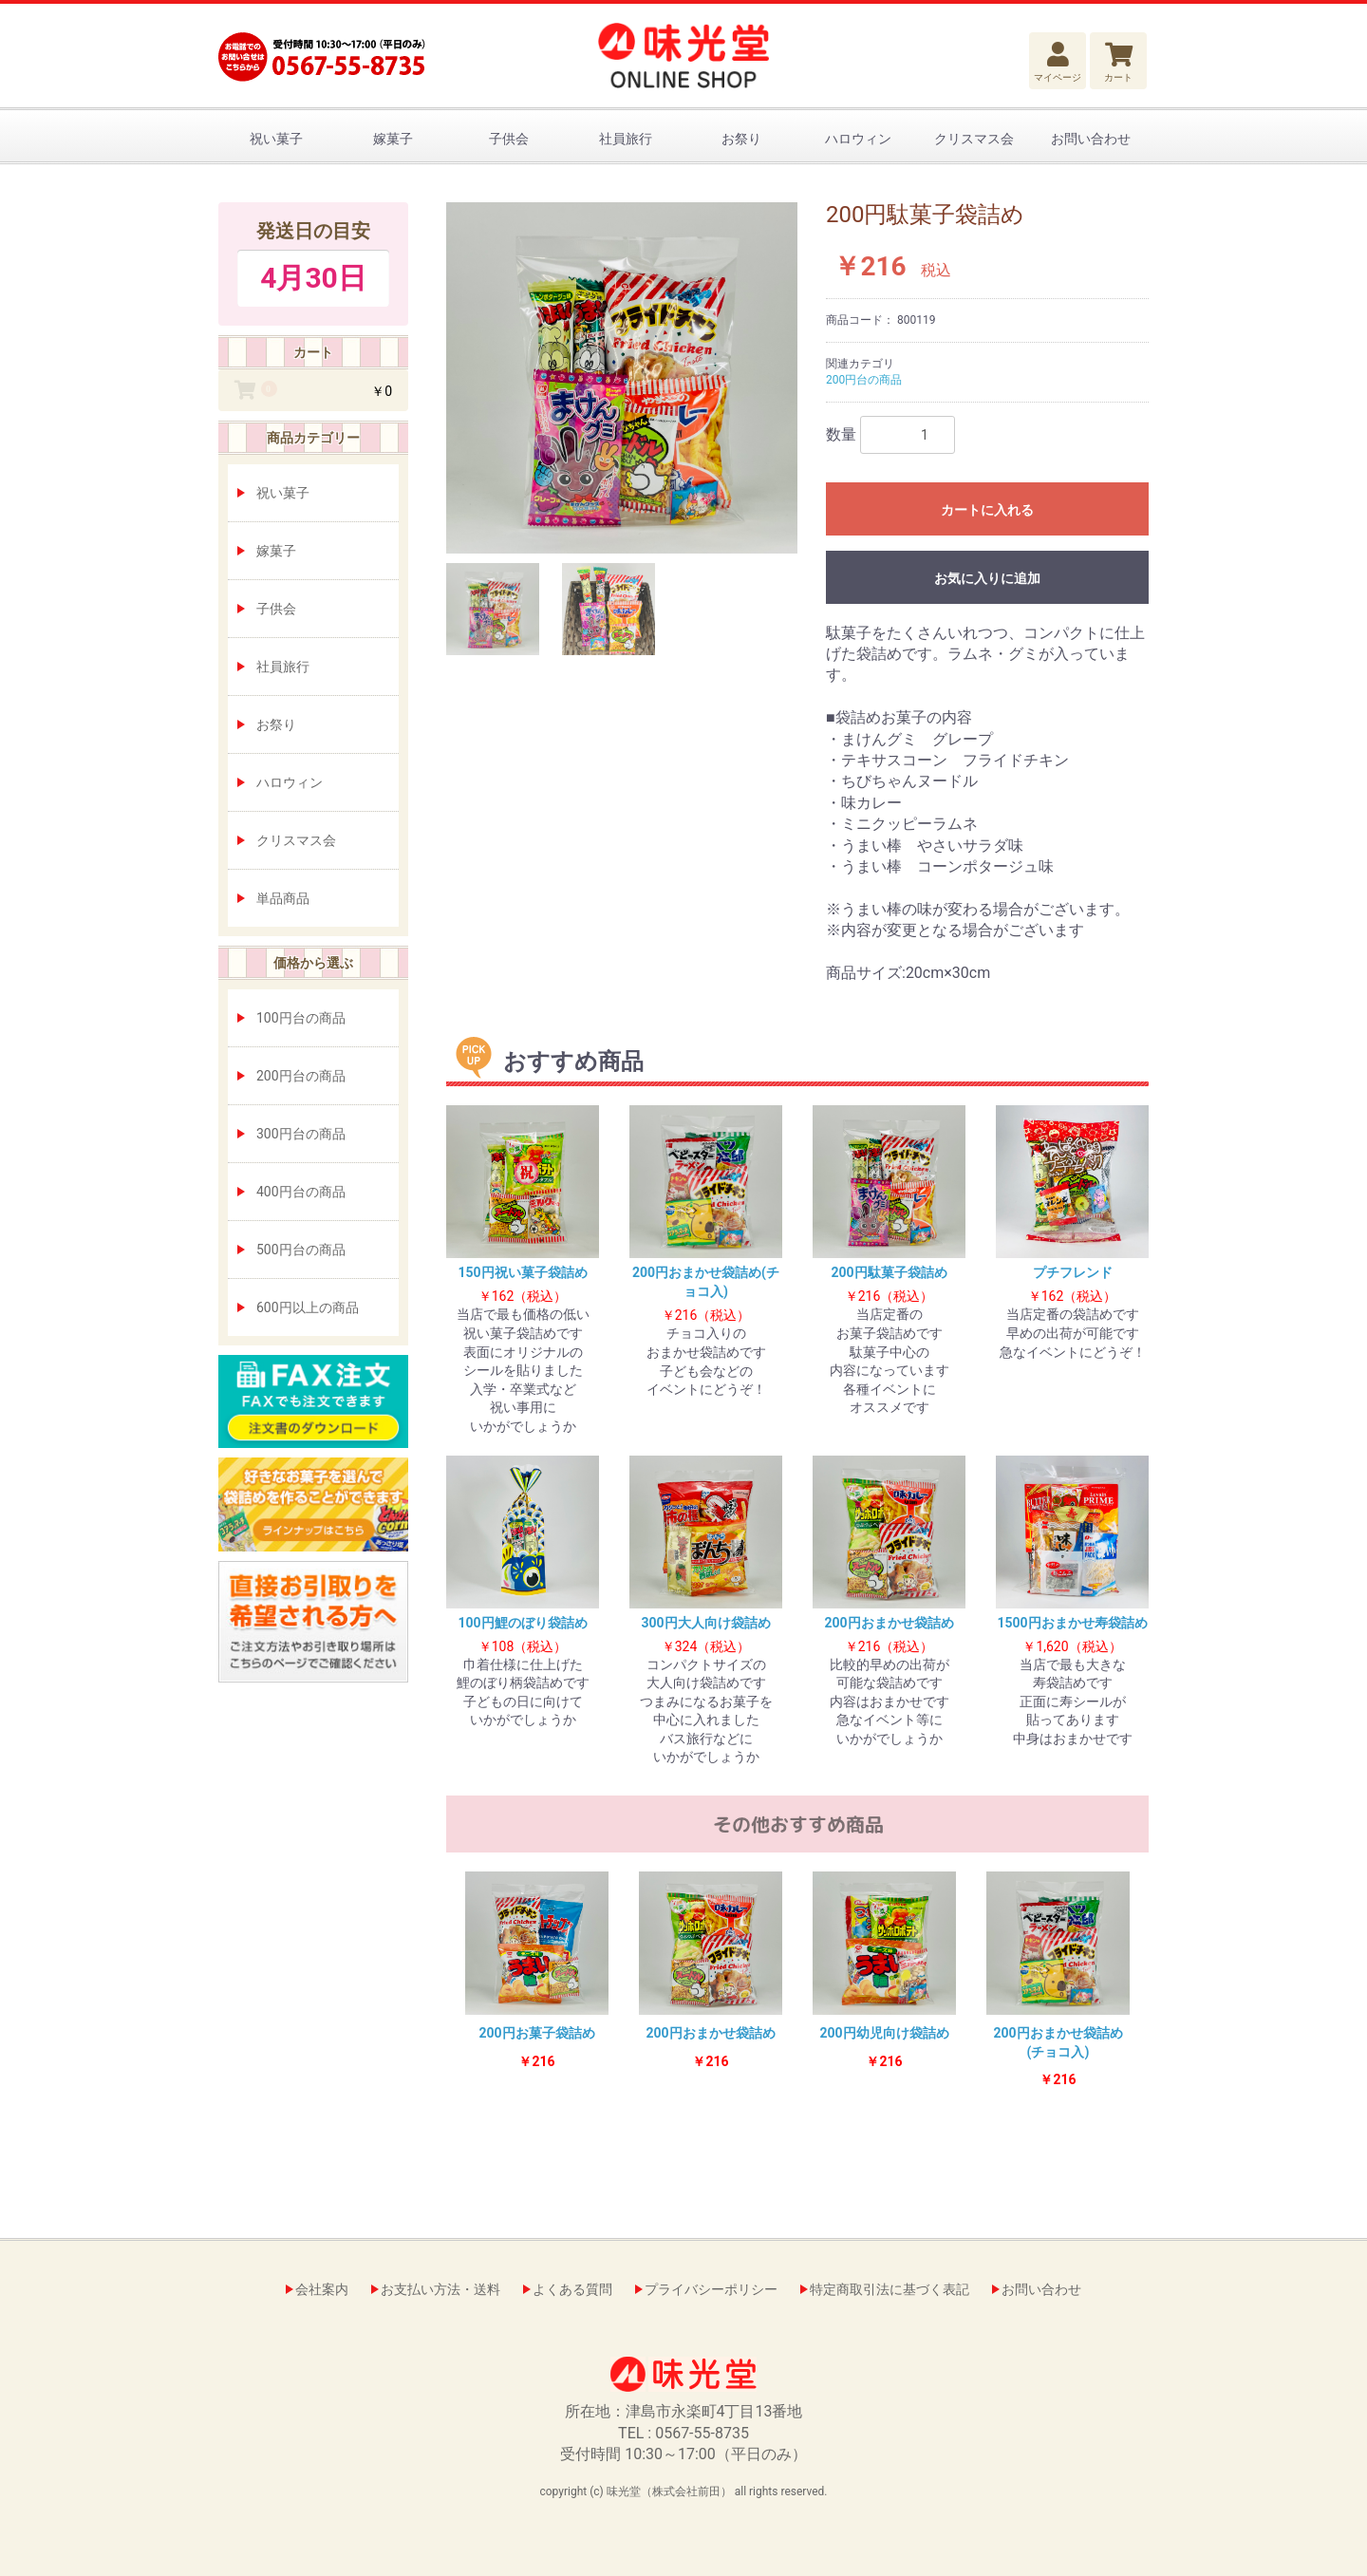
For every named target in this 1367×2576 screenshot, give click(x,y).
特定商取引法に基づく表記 (889, 2289)
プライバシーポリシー (711, 2289)
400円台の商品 (301, 1191)
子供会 (509, 138)
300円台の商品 (301, 1133)
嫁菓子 (393, 138)
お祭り (741, 138)
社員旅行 (625, 138)
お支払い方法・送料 (440, 2289)
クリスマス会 (974, 138)
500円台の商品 (301, 1249)
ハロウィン (858, 138)
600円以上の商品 (307, 1307)
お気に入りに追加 (987, 578)
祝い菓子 (276, 138)
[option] (621, 378)
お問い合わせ (1091, 138)
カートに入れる (987, 509)
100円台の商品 (301, 1017)
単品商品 (282, 898)
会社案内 (321, 2289)
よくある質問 (572, 2289)
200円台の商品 (301, 1075)
